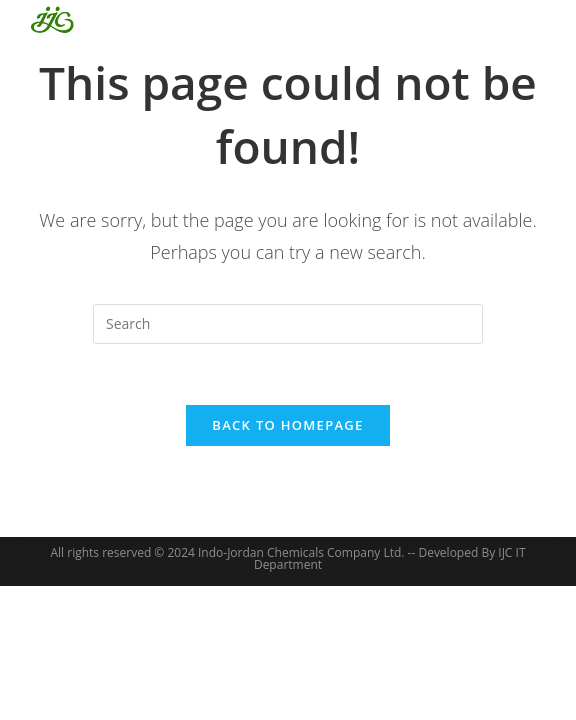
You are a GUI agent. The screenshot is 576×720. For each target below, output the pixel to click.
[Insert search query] (288, 324)
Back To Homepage (287, 425)
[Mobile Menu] (519, 20)
